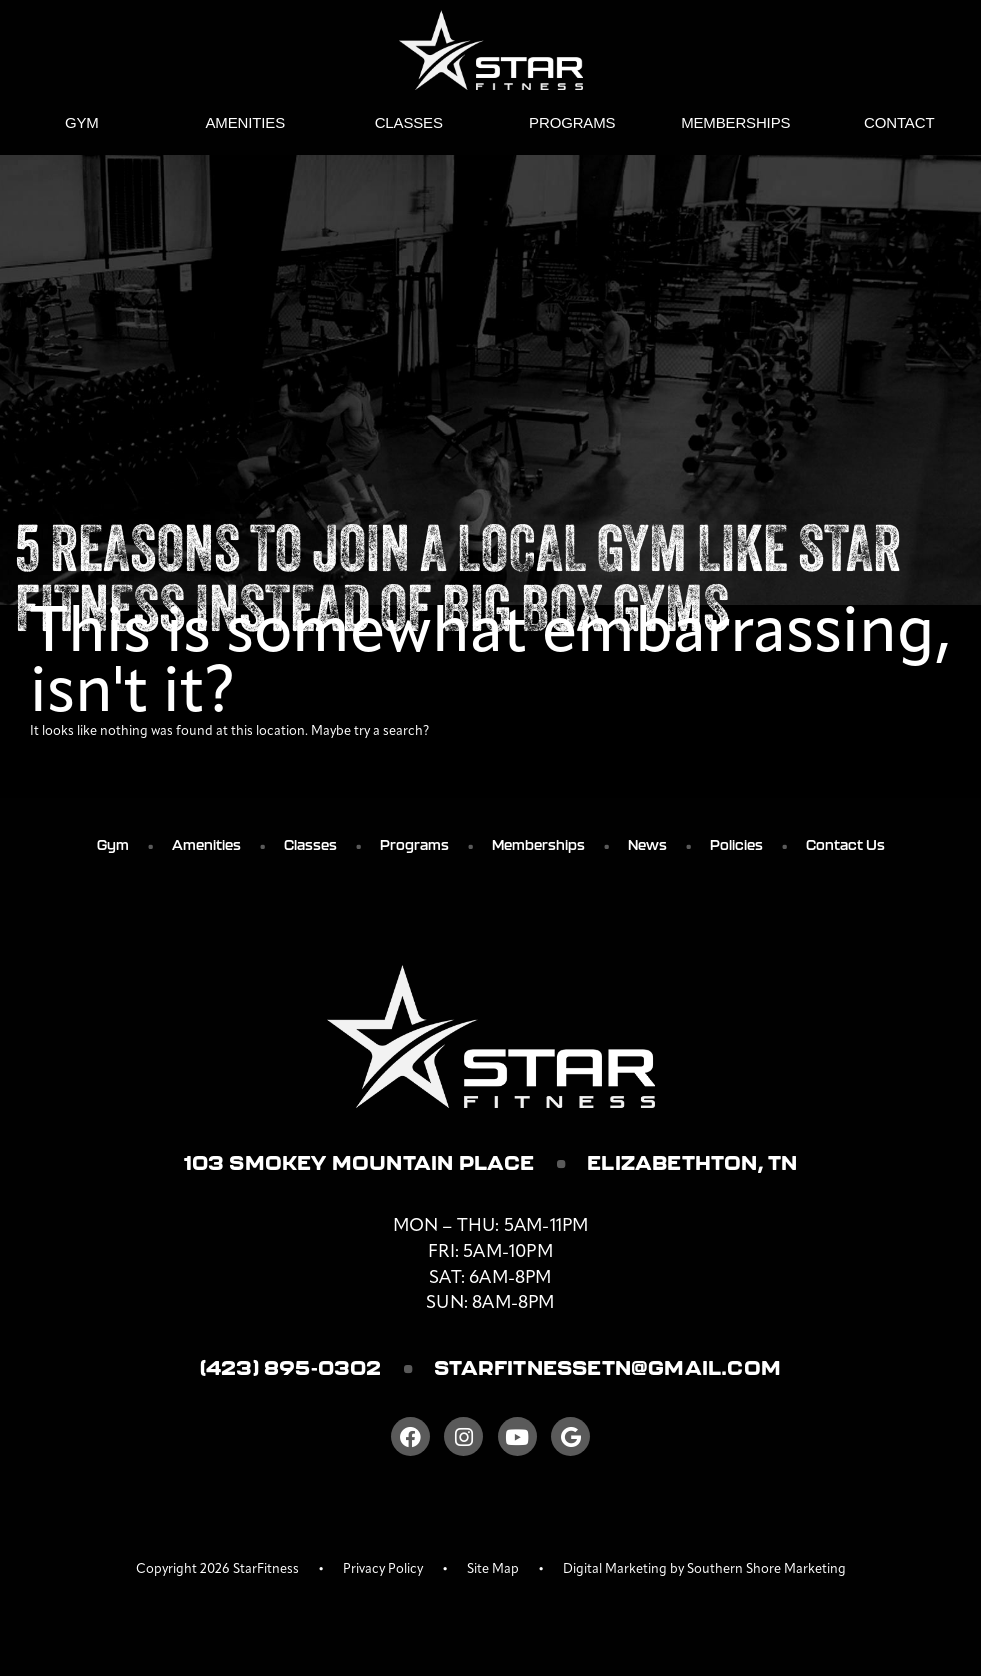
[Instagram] (463, 1436)
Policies (736, 845)
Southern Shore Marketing (766, 1569)
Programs (572, 122)
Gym (82, 122)
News (647, 845)
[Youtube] (517, 1436)
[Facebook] (410, 1436)
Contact (899, 122)
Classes (409, 122)
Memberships (735, 122)
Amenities (246, 122)
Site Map (493, 1569)
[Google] (570, 1436)
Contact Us (845, 845)
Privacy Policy (383, 1569)
